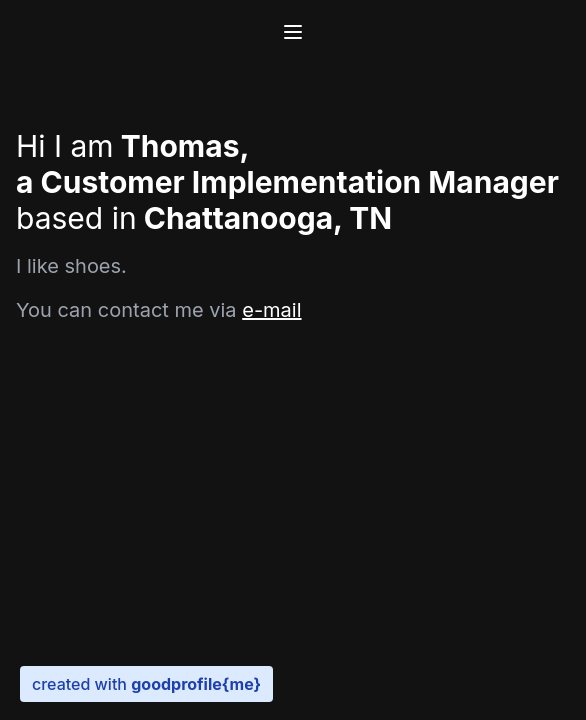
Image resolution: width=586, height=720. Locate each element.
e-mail (271, 310)
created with (146, 684)
